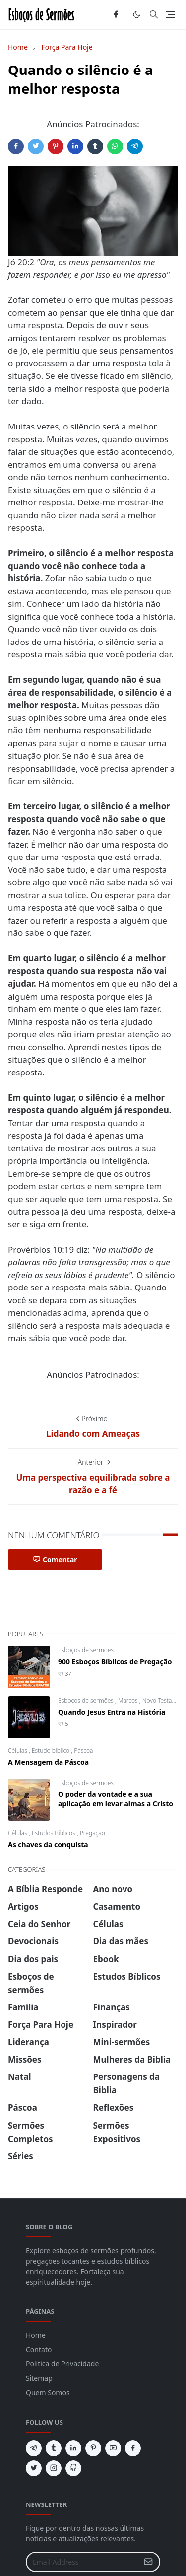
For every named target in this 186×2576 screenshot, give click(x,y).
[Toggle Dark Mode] (136, 14)
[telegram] (34, 2448)
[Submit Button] (148, 2562)
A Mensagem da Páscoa (48, 1762)
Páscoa (83, 1750)
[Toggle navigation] (170, 14)
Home (36, 2335)
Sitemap (39, 2378)
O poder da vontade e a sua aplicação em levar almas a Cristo (115, 1798)
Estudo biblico (51, 1750)
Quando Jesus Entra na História (111, 1712)
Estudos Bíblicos (54, 1833)
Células (18, 1750)
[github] (73, 2468)
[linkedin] (73, 2448)
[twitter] (34, 2468)
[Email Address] (82, 2562)
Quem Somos (48, 2392)
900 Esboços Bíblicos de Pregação (115, 1661)
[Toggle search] (154, 14)
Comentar (55, 1559)
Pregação (92, 1833)
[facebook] (116, 14)
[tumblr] (54, 2448)
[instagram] (54, 2468)
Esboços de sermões (86, 1650)
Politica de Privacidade (62, 2363)
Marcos (128, 1700)
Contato (39, 2349)
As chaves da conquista (48, 1844)
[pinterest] (93, 2448)
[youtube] (113, 2448)
